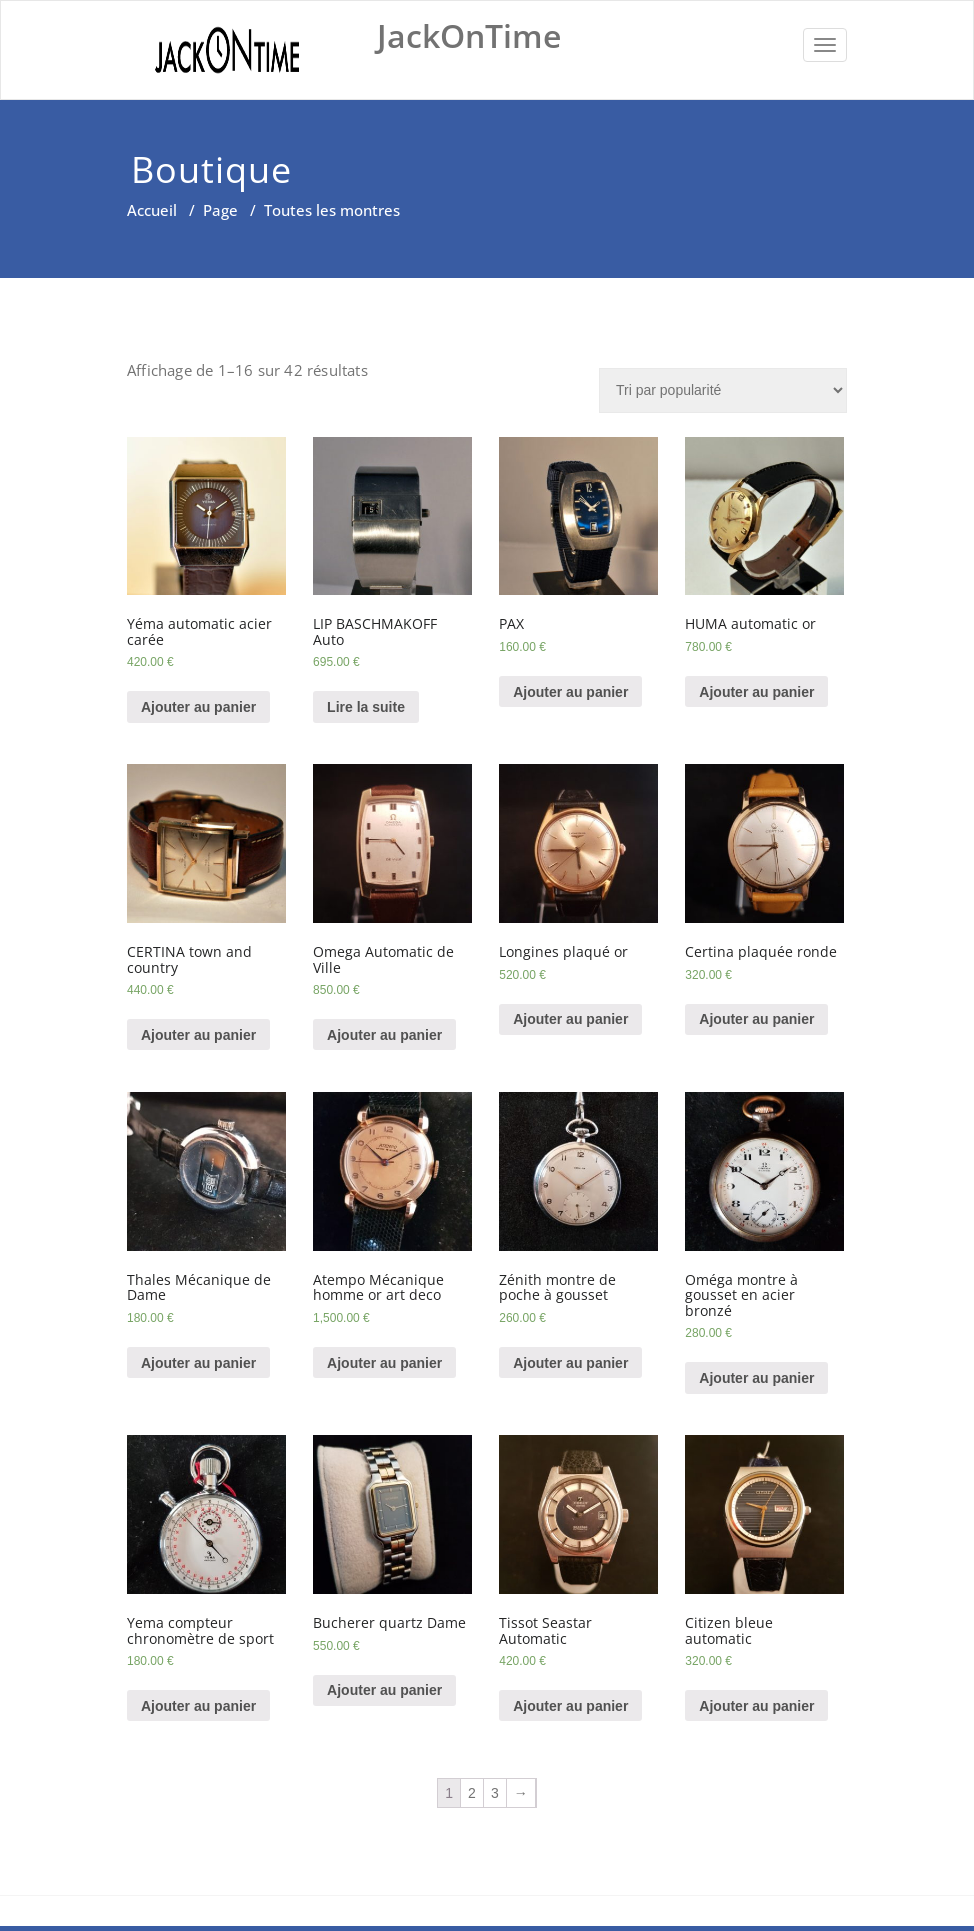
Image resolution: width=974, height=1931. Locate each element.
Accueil (152, 210)
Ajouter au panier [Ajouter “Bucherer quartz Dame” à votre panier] (384, 1690)
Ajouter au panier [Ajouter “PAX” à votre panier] (570, 692)
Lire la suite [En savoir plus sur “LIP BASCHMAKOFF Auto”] (366, 707)
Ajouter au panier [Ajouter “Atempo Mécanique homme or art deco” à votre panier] (384, 1363)
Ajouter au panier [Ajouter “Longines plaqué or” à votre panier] (570, 1019)
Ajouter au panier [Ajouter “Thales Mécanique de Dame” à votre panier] (198, 1363)
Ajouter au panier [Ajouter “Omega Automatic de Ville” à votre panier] (384, 1035)
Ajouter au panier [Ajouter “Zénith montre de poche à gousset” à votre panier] (570, 1363)
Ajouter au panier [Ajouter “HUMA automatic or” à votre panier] (756, 692)
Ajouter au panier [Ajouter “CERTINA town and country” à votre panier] (198, 1035)
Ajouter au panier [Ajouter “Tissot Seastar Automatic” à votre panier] (570, 1706)
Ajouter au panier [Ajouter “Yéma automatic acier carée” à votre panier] (198, 707)
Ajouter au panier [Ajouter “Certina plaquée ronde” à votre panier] (756, 1019)
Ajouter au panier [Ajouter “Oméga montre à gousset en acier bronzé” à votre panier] (756, 1378)
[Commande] (723, 390)
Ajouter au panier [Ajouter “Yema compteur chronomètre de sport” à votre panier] (198, 1706)
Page (220, 210)
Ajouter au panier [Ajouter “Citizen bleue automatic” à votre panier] (756, 1706)
